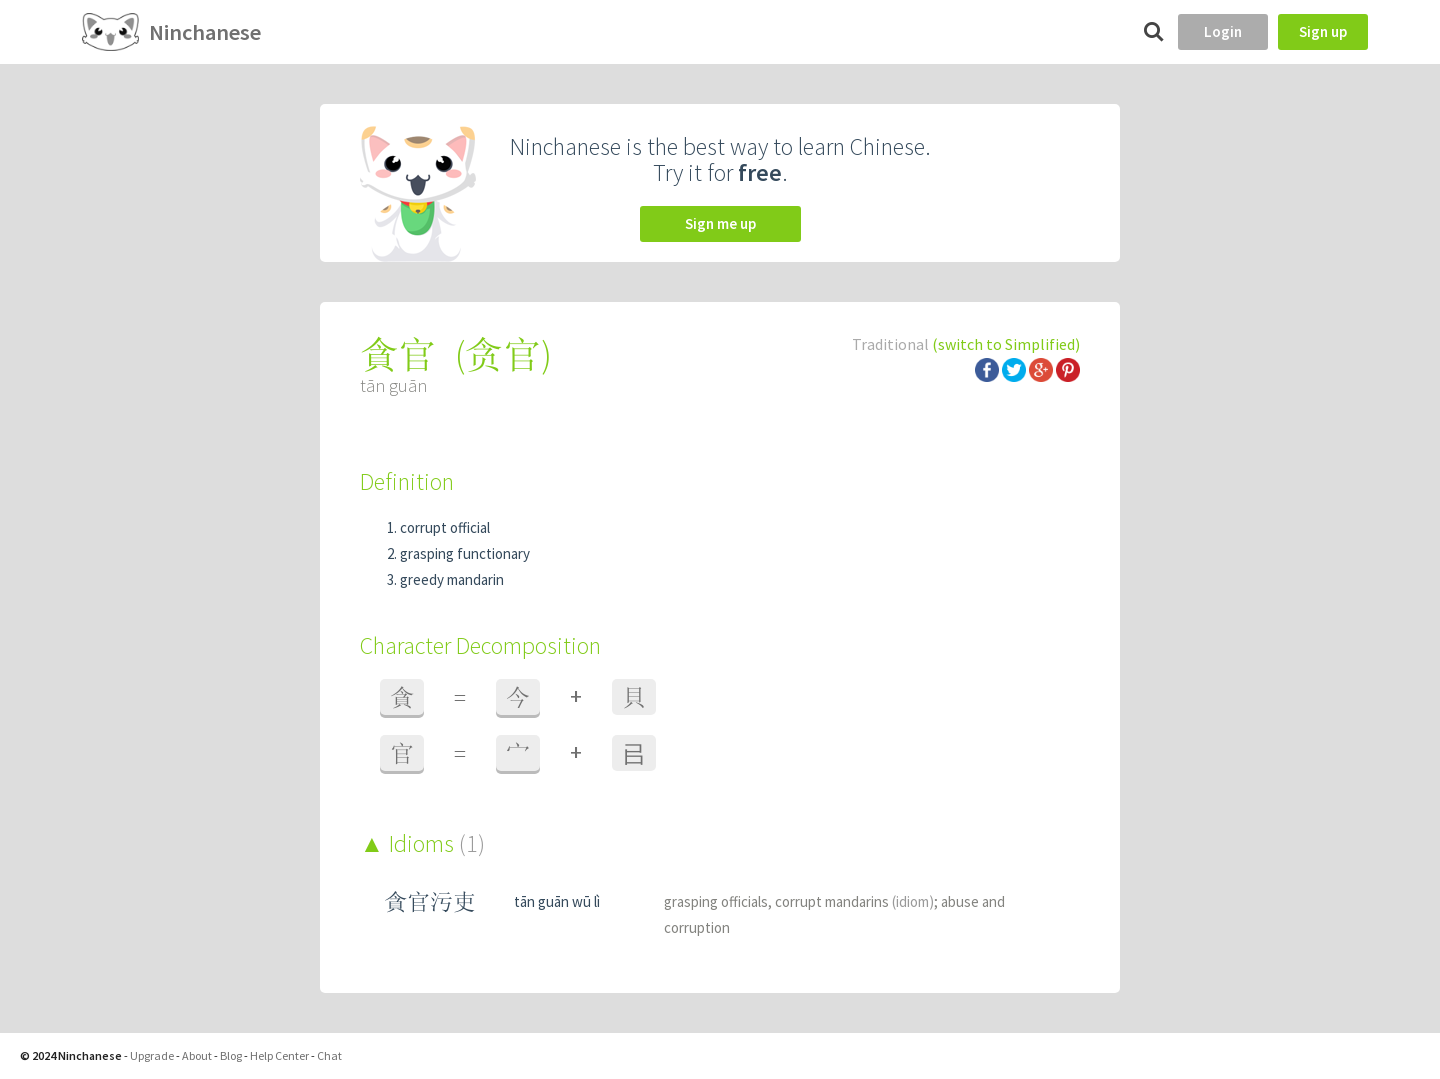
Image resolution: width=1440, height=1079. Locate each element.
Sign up (1323, 31)
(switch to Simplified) (1006, 344)
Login (1223, 31)
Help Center (279, 1055)
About (197, 1055)
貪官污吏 (430, 901)
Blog (231, 1055)
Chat (329, 1055)
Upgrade (152, 1055)
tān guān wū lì (557, 901)
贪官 (503, 354)
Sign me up (720, 223)
